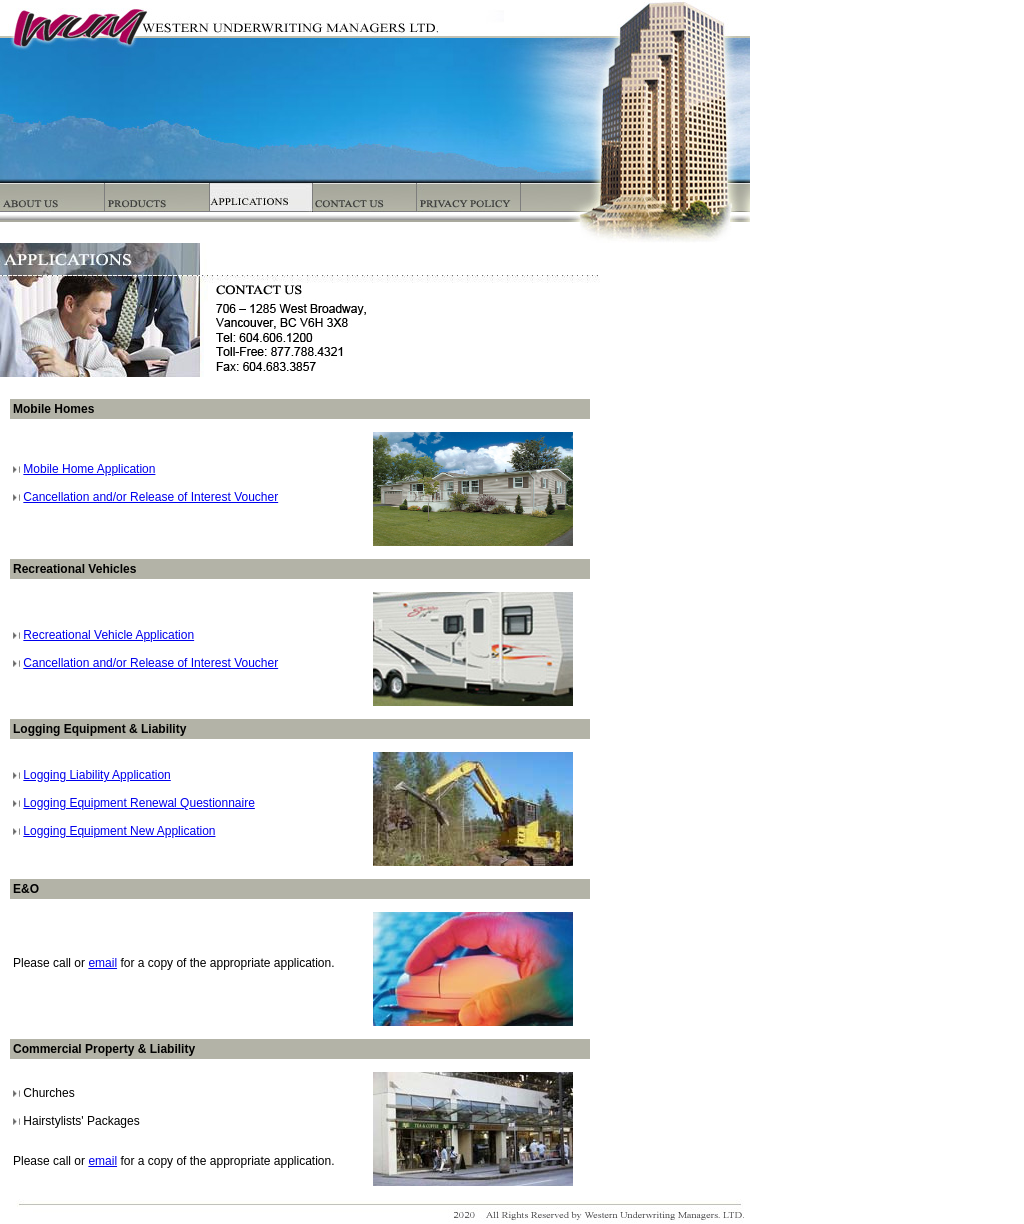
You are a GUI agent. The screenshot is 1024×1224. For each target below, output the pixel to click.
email (102, 963)
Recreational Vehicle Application (108, 635)
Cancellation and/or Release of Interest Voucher (150, 497)
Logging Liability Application (96, 775)
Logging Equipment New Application (119, 831)
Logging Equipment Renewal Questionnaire (139, 803)
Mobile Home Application (89, 469)
